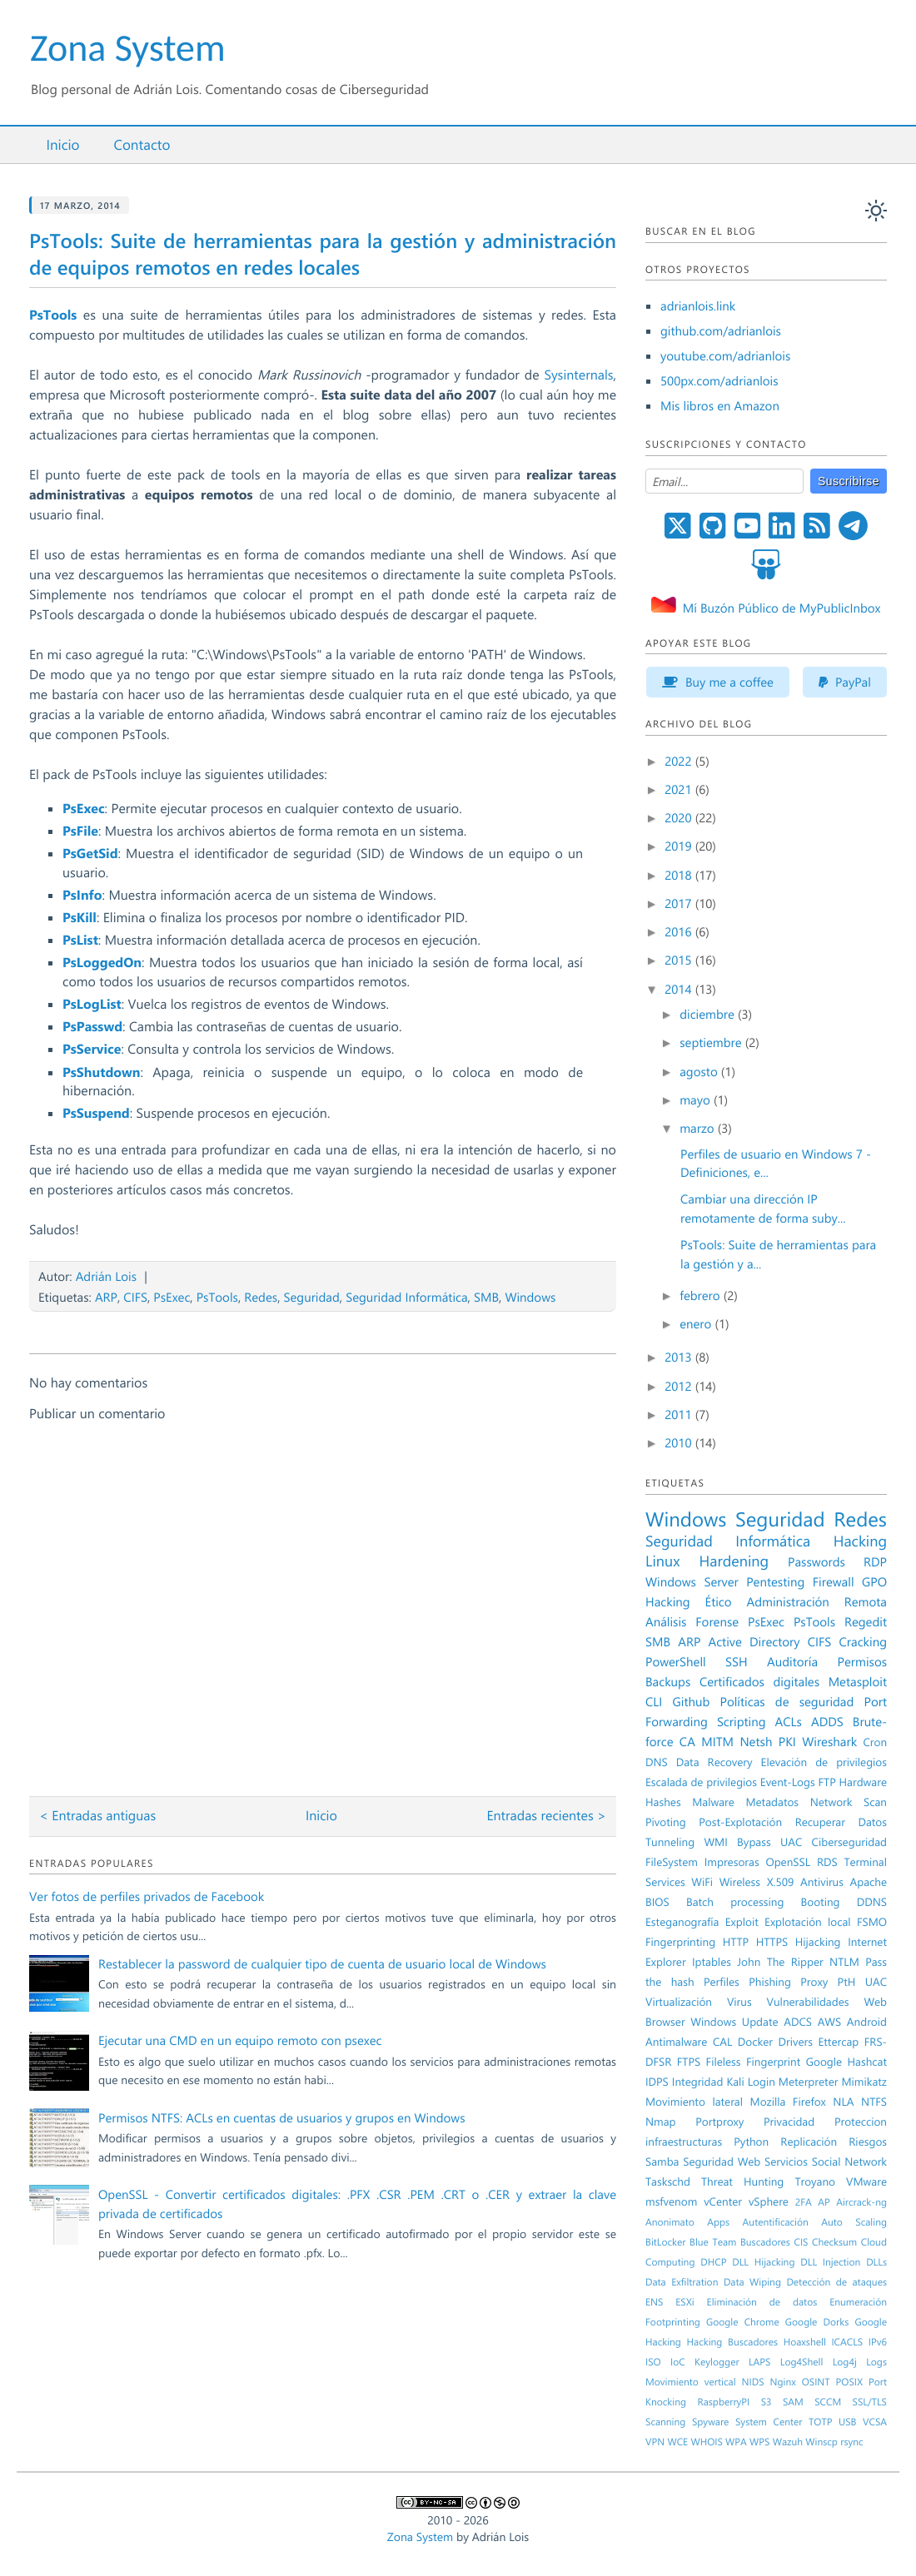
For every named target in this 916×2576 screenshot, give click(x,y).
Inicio (62, 145)
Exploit (742, 1921)
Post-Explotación (740, 1821)
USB (848, 2422)
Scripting (741, 1721)
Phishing (770, 1981)
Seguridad (312, 1296)
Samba (662, 2161)
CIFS (135, 1296)
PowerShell (675, 1661)
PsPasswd (92, 1026)
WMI (715, 1841)
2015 (679, 959)
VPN (655, 2442)
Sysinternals (578, 375)
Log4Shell (801, 2362)
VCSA (875, 2422)
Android (867, 2021)
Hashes (663, 1801)
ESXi (684, 2302)
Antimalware (676, 2041)
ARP (106, 1296)
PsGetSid (90, 853)
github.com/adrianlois (720, 330)
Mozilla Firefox (788, 2101)
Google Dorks (817, 2322)
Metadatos (772, 1801)
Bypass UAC (769, 1841)
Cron (875, 1742)
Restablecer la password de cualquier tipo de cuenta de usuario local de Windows (322, 1963)
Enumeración (858, 2302)
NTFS (874, 2101)
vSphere (769, 2201)
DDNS (872, 1901)
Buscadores (765, 2242)
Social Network (849, 2161)
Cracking (863, 1641)
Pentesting (775, 1581)
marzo (698, 1127)
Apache (868, 1881)
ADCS (798, 2021)
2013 (679, 1356)
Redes (260, 1296)
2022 (679, 760)
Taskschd (667, 2181)
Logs (876, 2362)
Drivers (795, 2041)
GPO (874, 1581)
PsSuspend (96, 1113)
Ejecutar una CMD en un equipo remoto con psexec (239, 2040)
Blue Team (712, 2242)
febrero (702, 1295)
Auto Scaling (854, 2222)
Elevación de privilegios (824, 1762)
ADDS (827, 1721)
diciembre (709, 1013)
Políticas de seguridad (787, 1701)
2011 (679, 1414)
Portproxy (719, 2121)
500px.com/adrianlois (719, 380)
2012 (679, 1385)
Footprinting (672, 2322)
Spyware (710, 2422)
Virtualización (678, 2001)
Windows (530, 1296)
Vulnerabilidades (808, 2001)
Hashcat (868, 2061)
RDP (875, 1561)
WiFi (702, 1881)
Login (761, 2081)
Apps (718, 2222)
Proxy (814, 1981)
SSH (736, 1661)
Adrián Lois (106, 1276)
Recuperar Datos (841, 1821)
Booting (820, 1901)
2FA (803, 2202)
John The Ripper (780, 1961)
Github (691, 1701)
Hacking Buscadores (733, 2342)
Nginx (783, 2382)
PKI (787, 1741)
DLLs (876, 2262)
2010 (679, 1442)
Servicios (786, 2161)
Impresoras (731, 1861)
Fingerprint (773, 2061)
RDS (827, 1861)
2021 (679, 789)
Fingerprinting (680, 1941)
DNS (656, 1762)
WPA (736, 2442)
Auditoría (792, 1661)
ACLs (788, 1721)
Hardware (863, 1781)
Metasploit (858, 1681)
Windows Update (734, 2021)
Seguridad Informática (406, 1296)
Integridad (698, 2081)
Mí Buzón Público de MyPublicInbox (782, 607)
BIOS (657, 1901)
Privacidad (789, 2121)
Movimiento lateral (694, 2101)
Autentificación (776, 2222)
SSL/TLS (870, 2402)
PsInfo (82, 895)
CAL (722, 2041)
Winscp (821, 2442)
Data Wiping (752, 2282)
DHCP (713, 2262)
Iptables (711, 1961)
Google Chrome (742, 2322)
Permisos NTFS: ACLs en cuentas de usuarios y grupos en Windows (281, 2117)
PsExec (83, 808)
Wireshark (829, 1741)
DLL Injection (830, 2262)
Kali (735, 2081)
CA (687, 1741)
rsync (851, 2442)
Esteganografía (682, 1921)
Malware (713, 1801)
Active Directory (754, 1641)
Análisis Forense (692, 1621)
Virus (739, 2001)
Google (824, 2061)
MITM (717, 1741)
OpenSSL (787, 1861)
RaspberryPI (723, 2402)
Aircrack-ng (861, 2202)
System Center (769, 2422)
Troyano (814, 2181)
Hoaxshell (805, 2342)
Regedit (865, 1621)
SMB (486, 1296)
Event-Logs (787, 1781)
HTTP (736, 1941)
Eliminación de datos (762, 2302)
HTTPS (772, 1941)
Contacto (141, 145)
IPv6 (878, 2342)
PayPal (845, 681)
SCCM (827, 2402)
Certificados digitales (759, 1681)
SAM (793, 2402)
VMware (866, 2181)
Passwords (816, 1561)
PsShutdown (101, 1072)
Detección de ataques (836, 2282)
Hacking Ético (688, 1601)
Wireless (739, 1881)
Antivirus (822, 1881)
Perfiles (721, 1981)
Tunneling (669, 1841)
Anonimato (669, 2222)
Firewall (833, 1581)
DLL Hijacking (763, 2262)
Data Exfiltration (681, 2282)
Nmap (660, 2121)
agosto (700, 1071)
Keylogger (716, 2362)
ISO (653, 2362)
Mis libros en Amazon (719, 405)
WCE (677, 2442)
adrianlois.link (697, 305)
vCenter (723, 2201)
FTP (827, 1781)
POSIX (849, 2382)
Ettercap (838, 2041)
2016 (679, 931)
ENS (654, 2302)
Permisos (863, 1661)
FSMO (872, 1921)
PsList (80, 940)
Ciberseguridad (849, 1841)
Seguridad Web (721, 2161)
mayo (697, 1099)
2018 (679, 874)
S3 (766, 2402)
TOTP (820, 2422)
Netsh (755, 1741)
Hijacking (818, 1941)
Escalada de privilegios (701, 1781)
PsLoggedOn (102, 962)
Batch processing (735, 1901)
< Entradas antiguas (97, 1815)
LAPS (759, 2362)
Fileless (723, 2061)
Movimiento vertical (690, 2382)
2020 (679, 817)
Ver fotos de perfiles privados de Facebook (146, 1896)
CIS (801, 2242)
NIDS (753, 2382)
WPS (759, 2442)
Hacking (860, 1541)
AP (823, 2202)
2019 (679, 845)
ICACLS (847, 2342)
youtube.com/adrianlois (725, 355)
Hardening (734, 1561)
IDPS (657, 2081)
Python (751, 2141)
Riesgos (868, 2141)
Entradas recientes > (546, 1815)
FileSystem (671, 1861)
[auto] (876, 210)
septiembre (712, 1042)
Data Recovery (714, 1762)
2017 (679, 903)
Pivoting (665, 1821)
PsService (91, 1049)
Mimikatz (864, 2081)
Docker (755, 2041)
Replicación (808, 2141)
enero (697, 1323)
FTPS (688, 2061)
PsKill (79, 917)
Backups (667, 1681)
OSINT (816, 2382)
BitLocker (665, 2242)
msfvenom (671, 2201)
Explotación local (807, 1921)
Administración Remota (817, 1601)
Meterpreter (809, 2081)
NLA (843, 2101)
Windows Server (692, 1581)
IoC (677, 2362)
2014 (679, 988)
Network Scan (848, 1801)
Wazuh (788, 2442)
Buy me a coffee (718, 681)
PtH (847, 1981)
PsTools (53, 315)
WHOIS (706, 2442)
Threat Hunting (742, 2181)
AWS (830, 2021)
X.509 (780, 1881)
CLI (653, 1701)
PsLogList (92, 1004)
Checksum (834, 2242)
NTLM (844, 1961)
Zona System (128, 48)
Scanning (665, 2422)
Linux (662, 1561)
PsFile (80, 831)
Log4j (845, 2362)
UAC (876, 1981)
